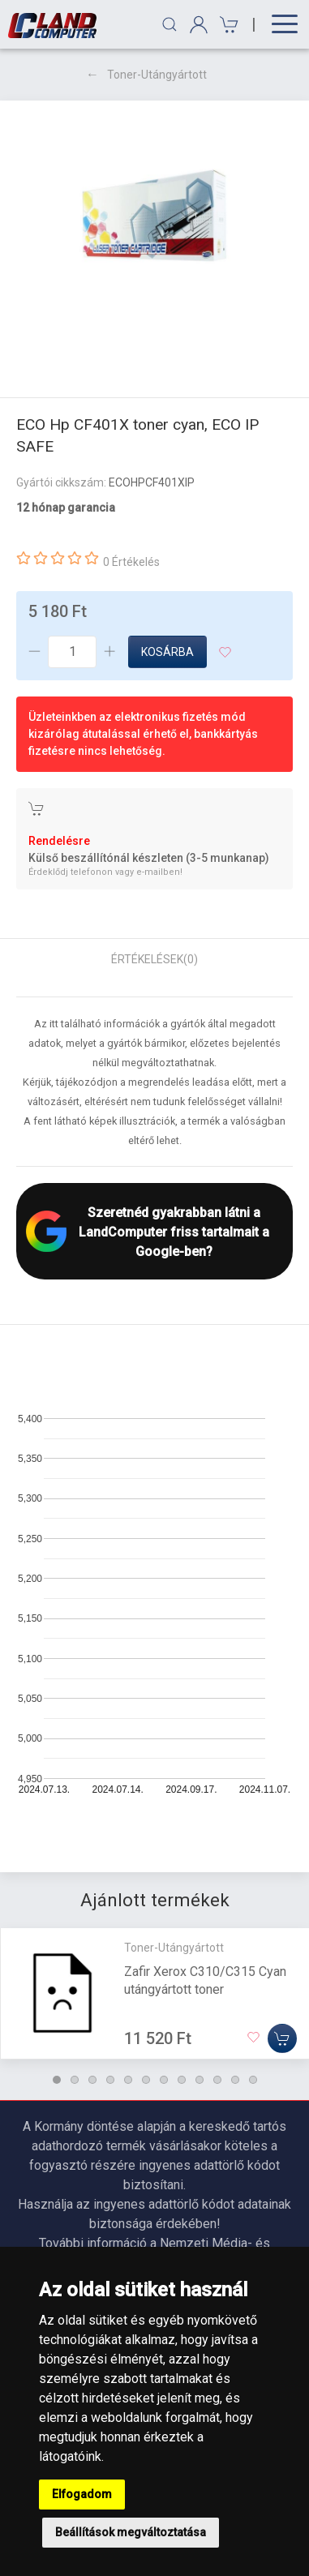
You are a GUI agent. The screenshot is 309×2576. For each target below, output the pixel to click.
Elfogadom (82, 2494)
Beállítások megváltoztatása (130, 2532)
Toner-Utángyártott (157, 74)
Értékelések (154, 959)
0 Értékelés (131, 561)
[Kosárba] (282, 2038)
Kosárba (167, 651)
